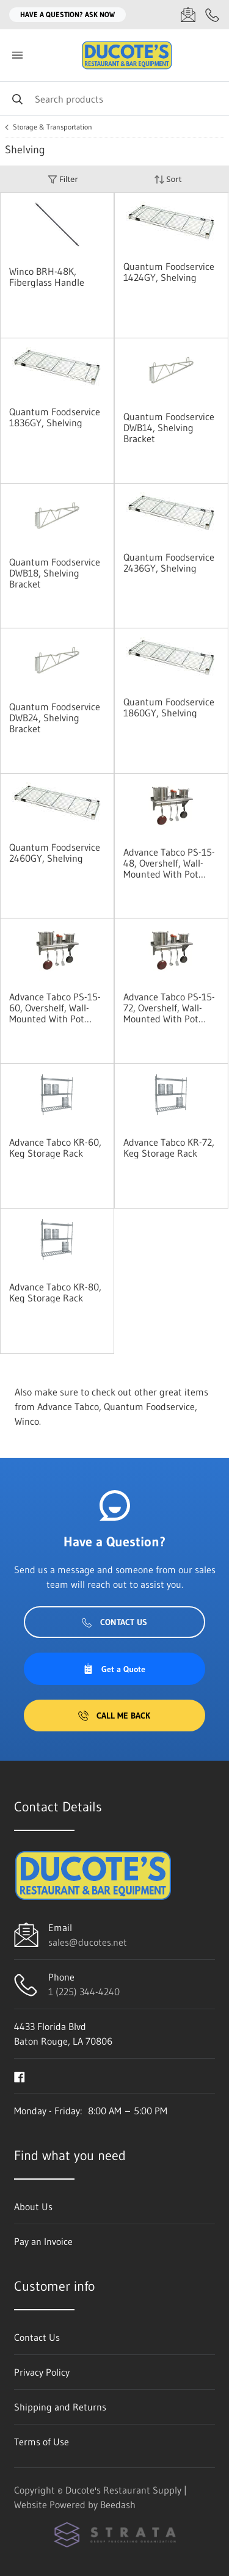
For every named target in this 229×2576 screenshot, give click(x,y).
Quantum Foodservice (149, 1406)
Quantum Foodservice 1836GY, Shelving (54, 417)
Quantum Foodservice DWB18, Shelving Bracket (54, 572)
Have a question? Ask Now (67, 14)
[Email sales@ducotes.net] (188, 14)
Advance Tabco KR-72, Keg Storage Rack (168, 1148)
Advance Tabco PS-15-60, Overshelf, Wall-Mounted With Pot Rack (55, 1007)
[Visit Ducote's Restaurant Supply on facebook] (19, 2076)
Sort (167, 179)
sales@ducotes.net (87, 1942)
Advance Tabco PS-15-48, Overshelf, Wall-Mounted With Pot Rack (169, 862)
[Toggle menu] (17, 55)
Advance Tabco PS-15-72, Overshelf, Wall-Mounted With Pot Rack (169, 1007)
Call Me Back (114, 1715)
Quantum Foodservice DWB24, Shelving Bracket (54, 717)
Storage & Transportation (52, 127)
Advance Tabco (68, 1406)
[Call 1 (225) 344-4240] (212, 14)
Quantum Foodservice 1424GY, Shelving (168, 272)
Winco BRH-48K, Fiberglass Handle (46, 277)
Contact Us (114, 1622)
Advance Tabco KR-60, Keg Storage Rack (55, 1148)
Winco (27, 1421)
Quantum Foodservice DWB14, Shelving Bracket (168, 427)
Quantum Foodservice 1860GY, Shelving (168, 707)
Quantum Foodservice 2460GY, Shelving (54, 853)
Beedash (118, 2504)
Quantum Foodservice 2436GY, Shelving (168, 562)
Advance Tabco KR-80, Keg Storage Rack (55, 1292)
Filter (63, 179)
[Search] (114, 98)
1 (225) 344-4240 (84, 1991)
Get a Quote (114, 1669)
